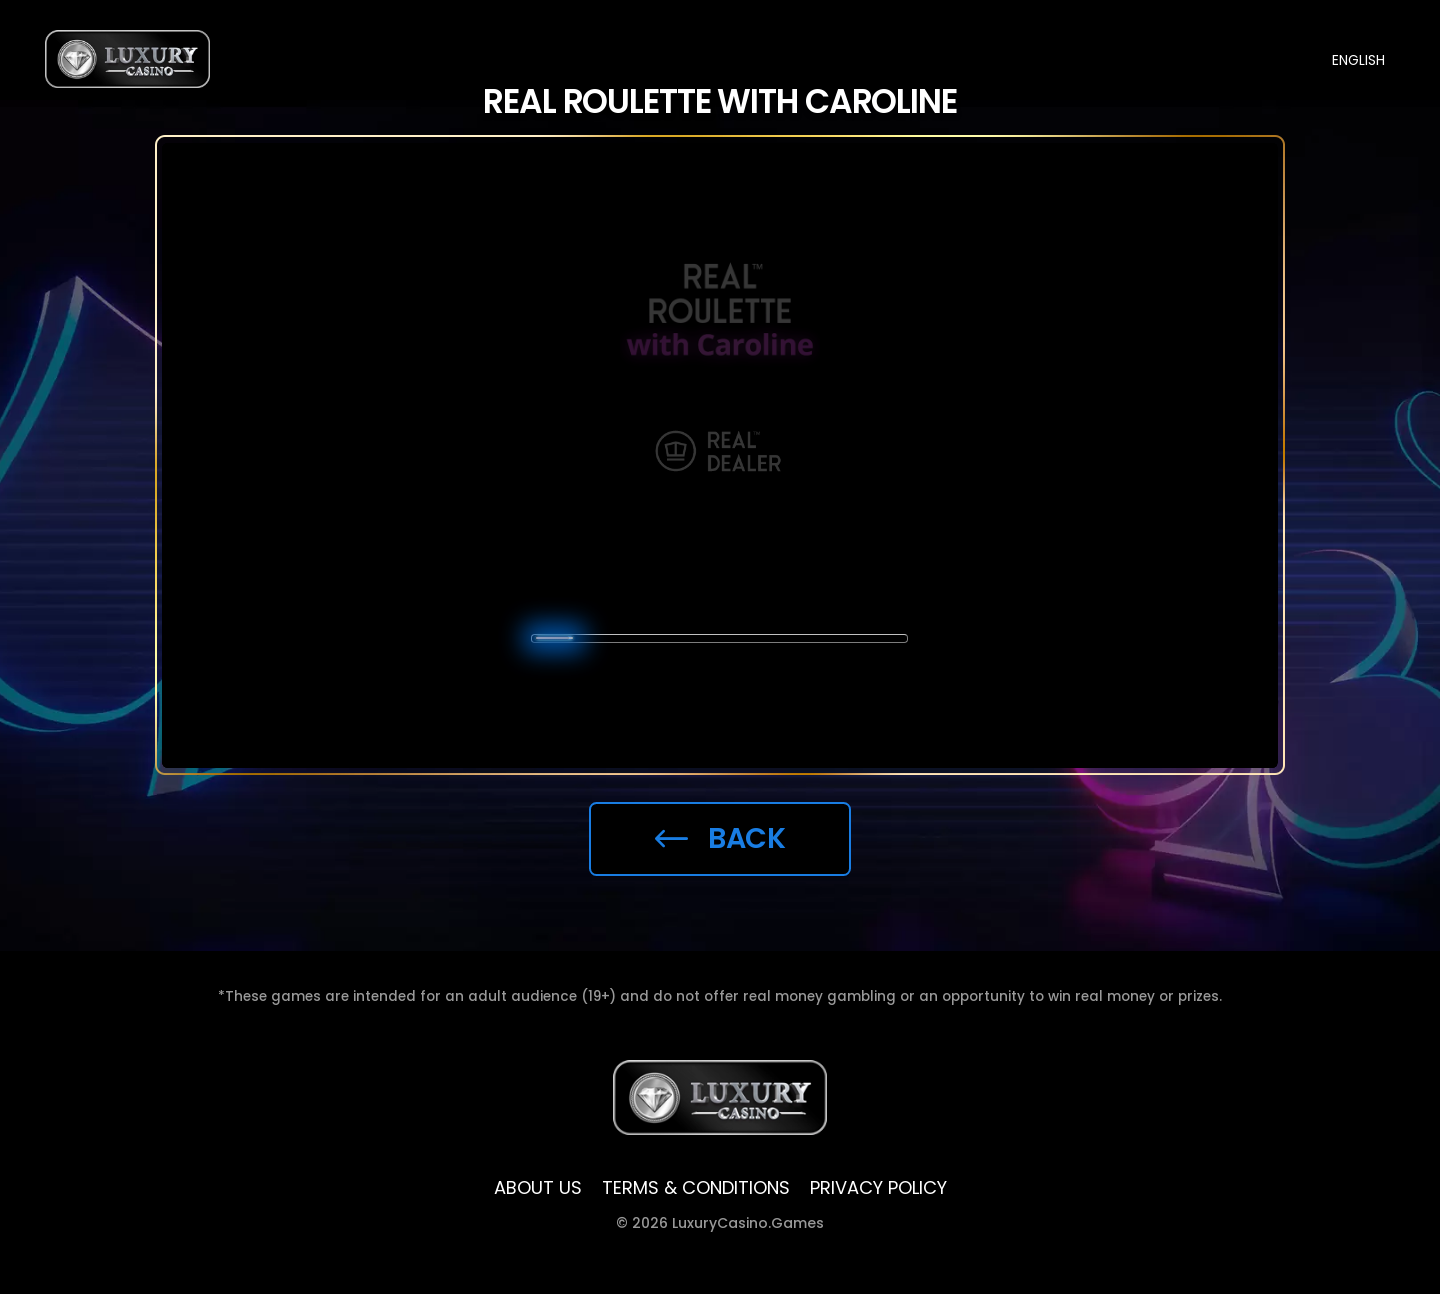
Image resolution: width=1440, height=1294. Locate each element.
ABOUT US (538, 1188)
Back (720, 838)
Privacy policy (878, 1188)
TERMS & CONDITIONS (696, 1188)
